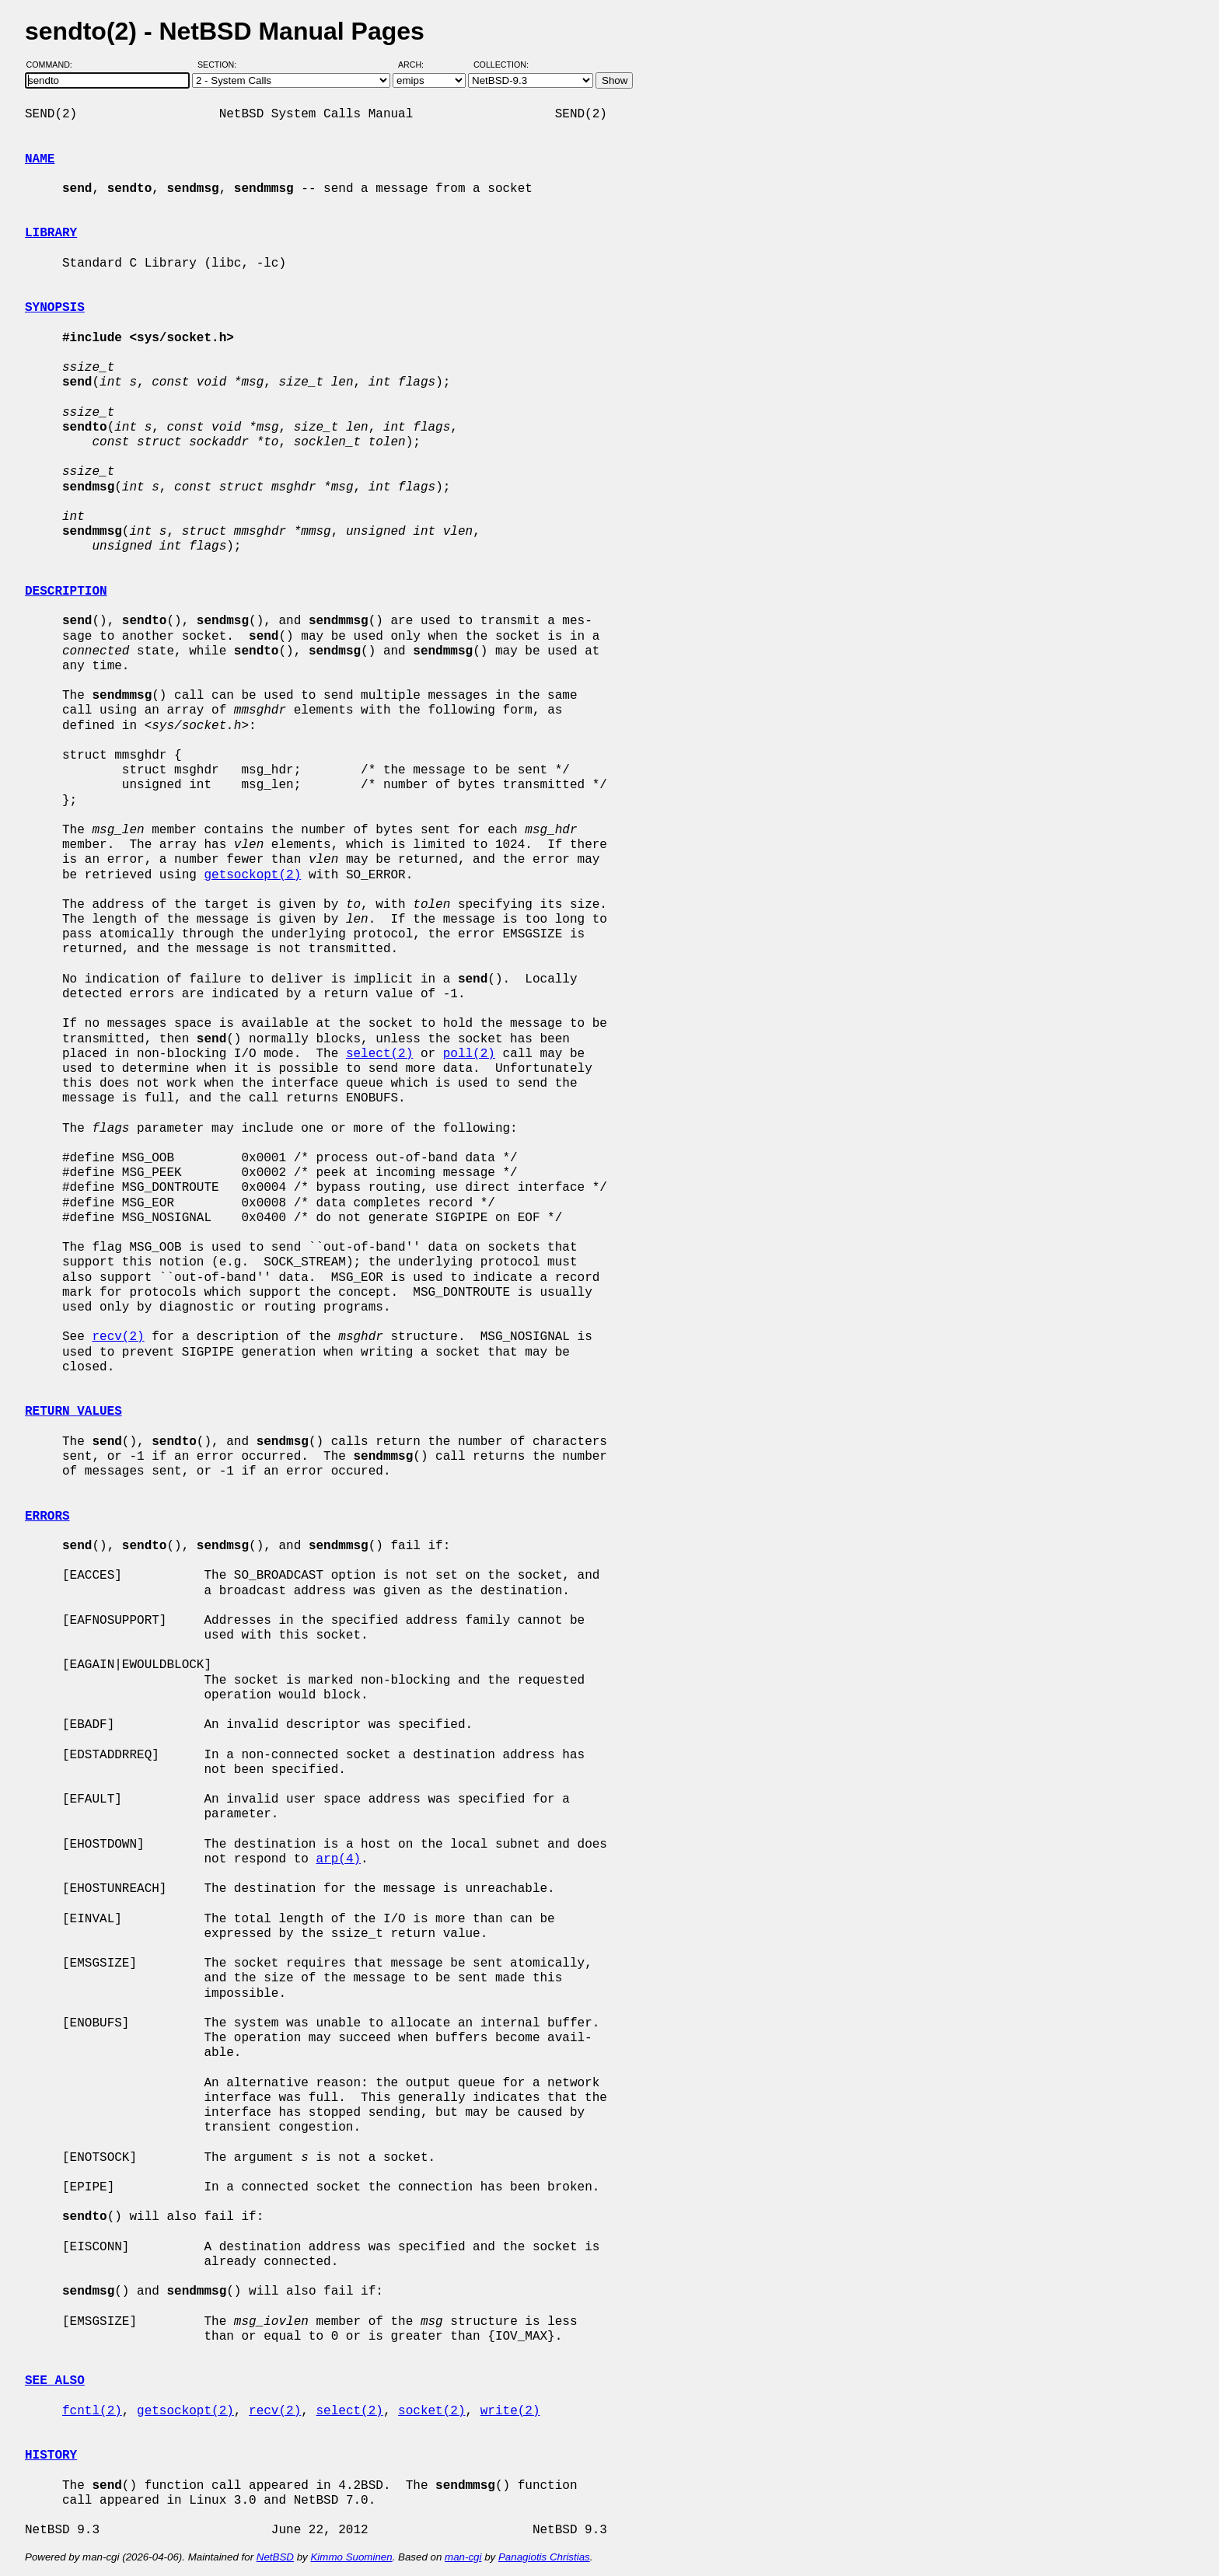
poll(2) (469, 1054)
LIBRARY (51, 233)
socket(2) (431, 2411)
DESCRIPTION (66, 591)
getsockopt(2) (252, 875)
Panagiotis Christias (544, 2557)
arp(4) (338, 1859)
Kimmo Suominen (351, 2557)
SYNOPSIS (55, 307)
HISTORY (51, 2455)
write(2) (510, 2411)
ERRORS (47, 1516)
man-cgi (463, 2557)
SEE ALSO (55, 2380)
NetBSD (275, 2557)
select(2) (379, 1054)
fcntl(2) (92, 2411)
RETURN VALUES (73, 1411)
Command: (54, 64)
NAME (39, 159)
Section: (220, 64)
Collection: (501, 64)
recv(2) (118, 1337)
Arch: (418, 64)
